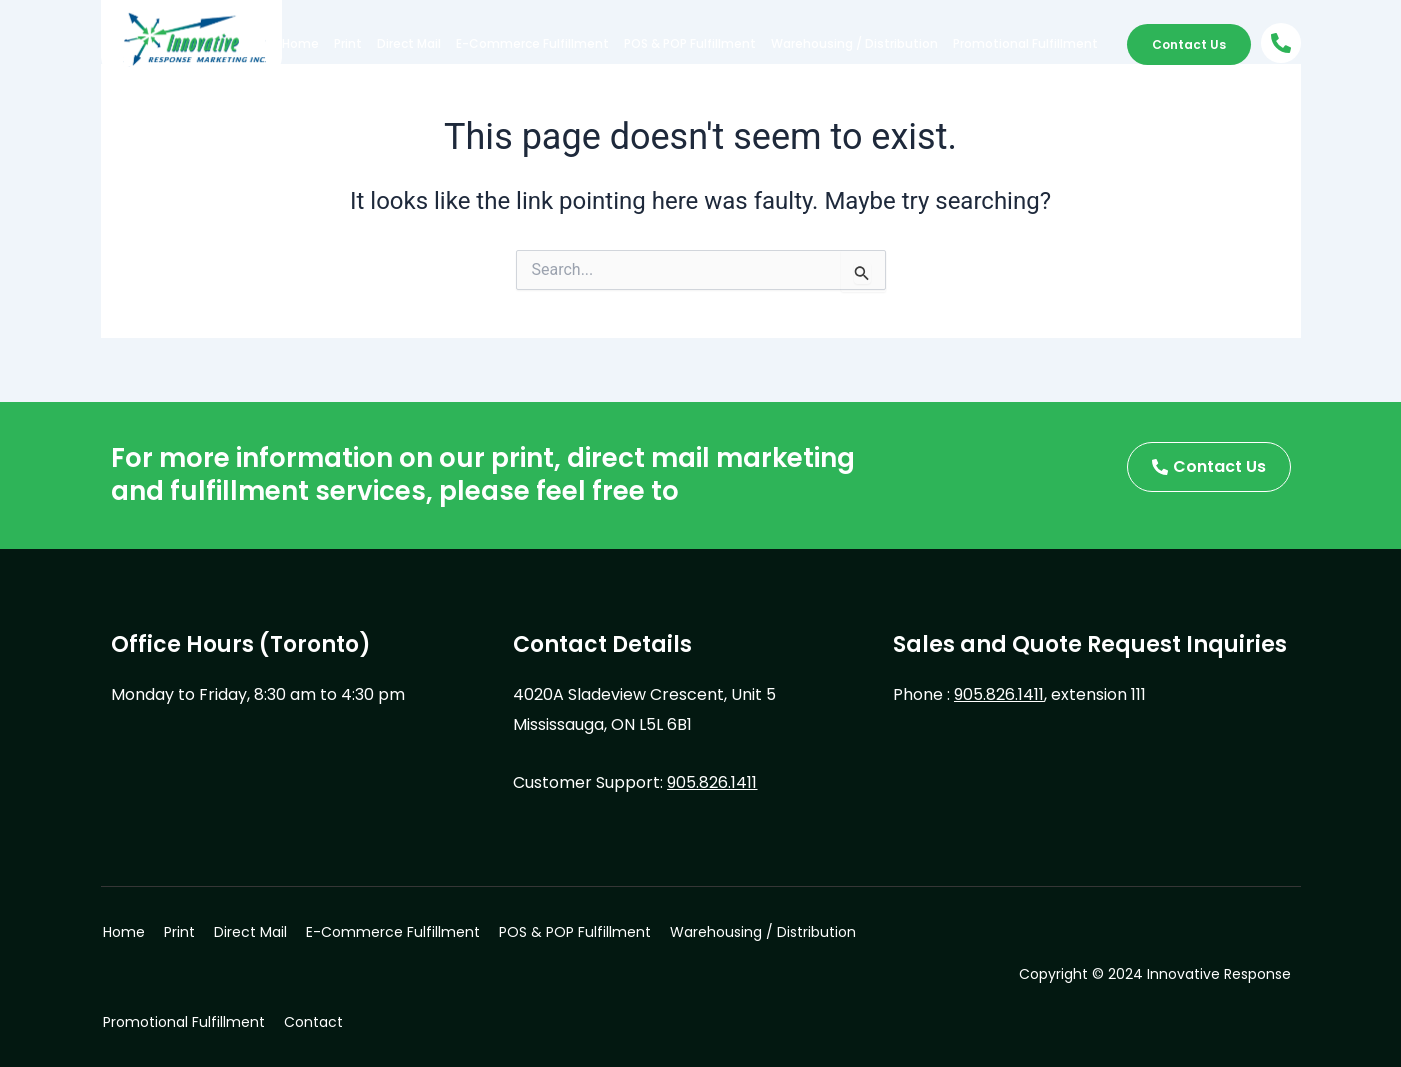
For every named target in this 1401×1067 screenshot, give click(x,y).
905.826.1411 (712, 782)
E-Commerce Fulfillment (532, 43)
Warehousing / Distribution (854, 43)
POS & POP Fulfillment (690, 43)
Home (300, 43)
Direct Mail (409, 43)
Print (348, 43)
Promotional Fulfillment (1025, 43)
